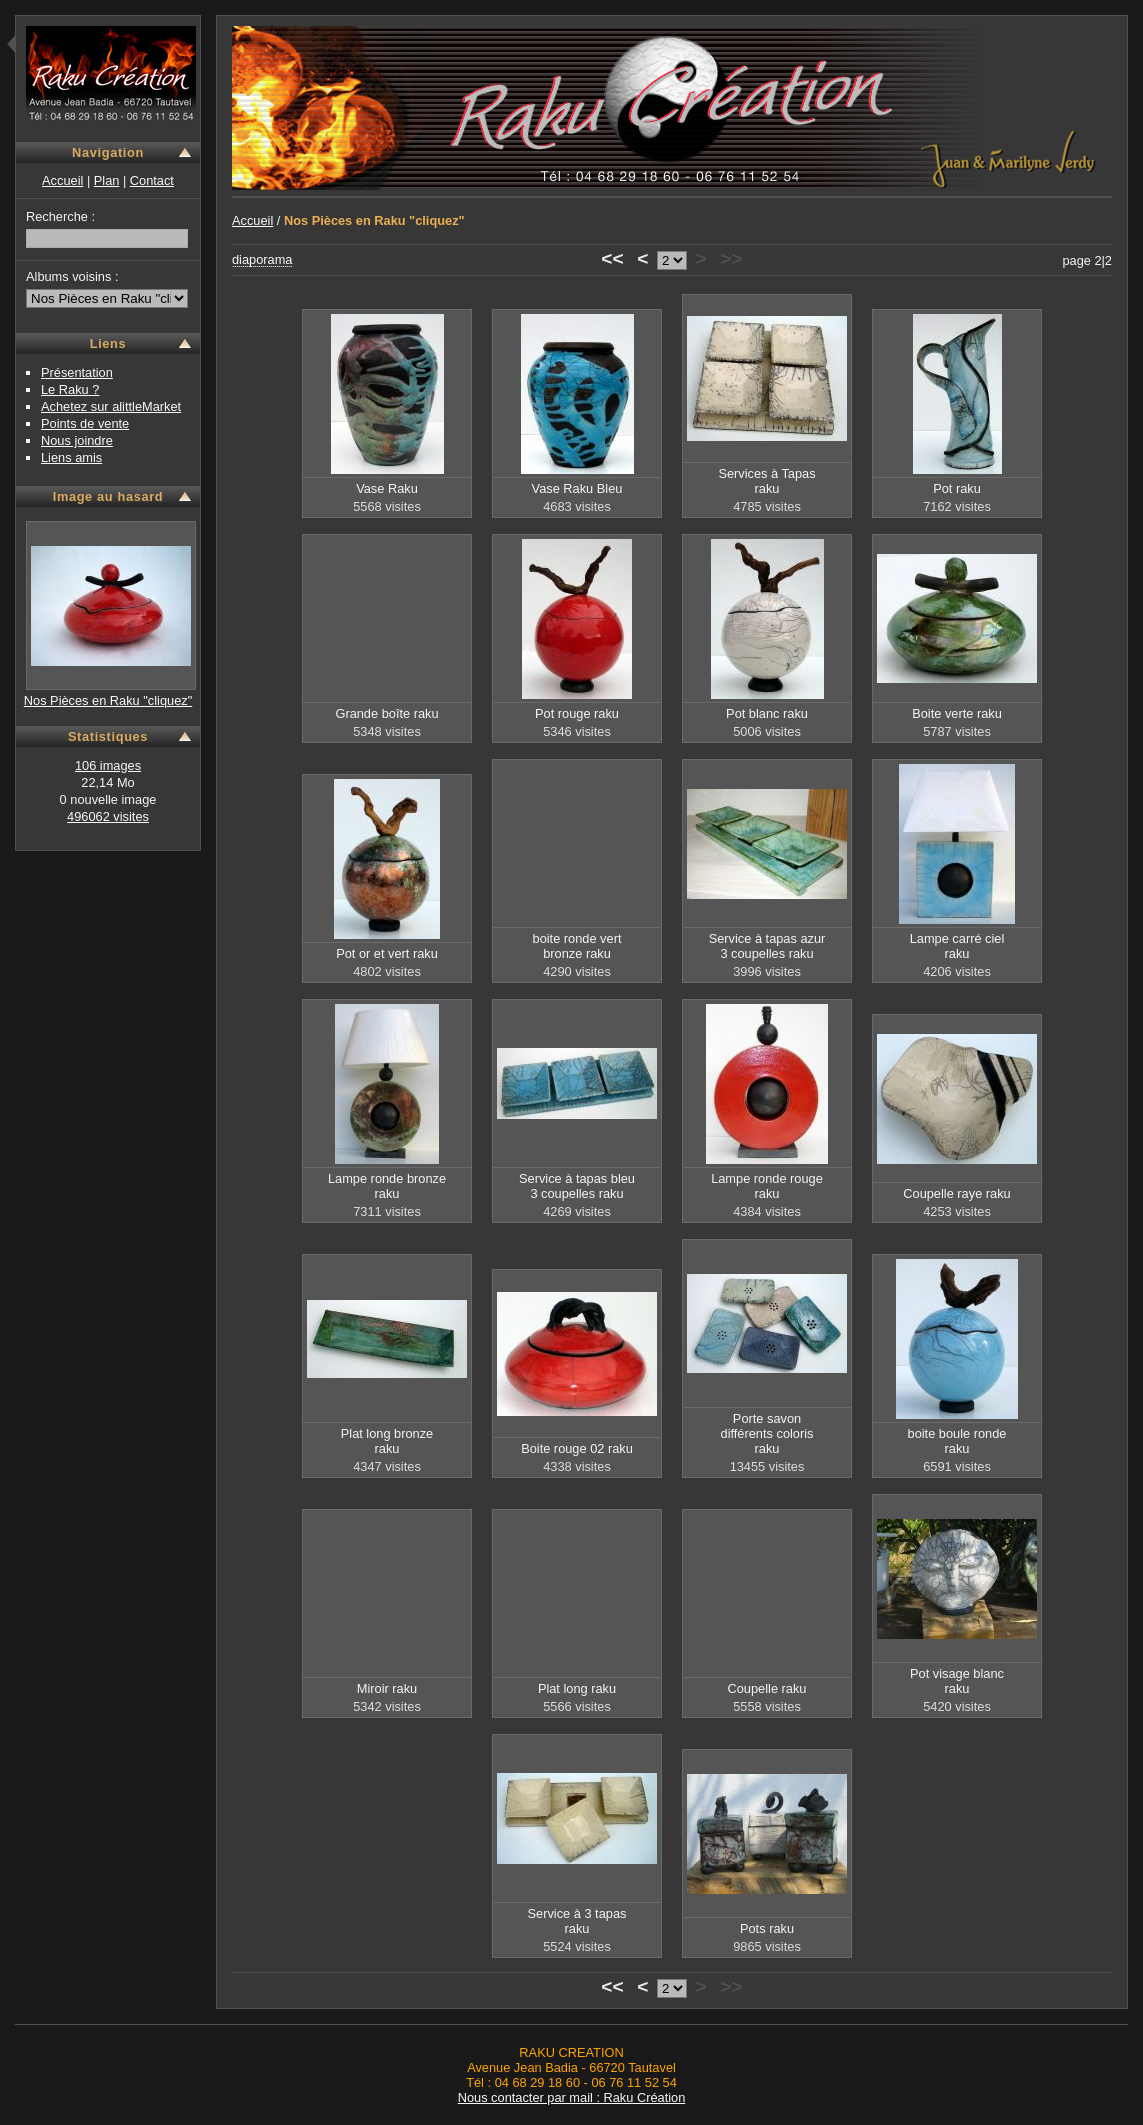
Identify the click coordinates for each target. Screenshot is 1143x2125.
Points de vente (85, 423)
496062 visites (108, 816)
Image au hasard (108, 496)
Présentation (77, 372)
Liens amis (71, 457)
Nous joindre (77, 440)
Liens (108, 343)
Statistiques (108, 736)
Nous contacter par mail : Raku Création (572, 2097)
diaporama (262, 259)
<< (612, 258)
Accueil (62, 180)
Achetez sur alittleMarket (111, 406)
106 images (108, 765)
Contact (152, 180)
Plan (107, 180)
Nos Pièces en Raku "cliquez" (108, 700)
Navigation (108, 152)
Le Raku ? (70, 389)
